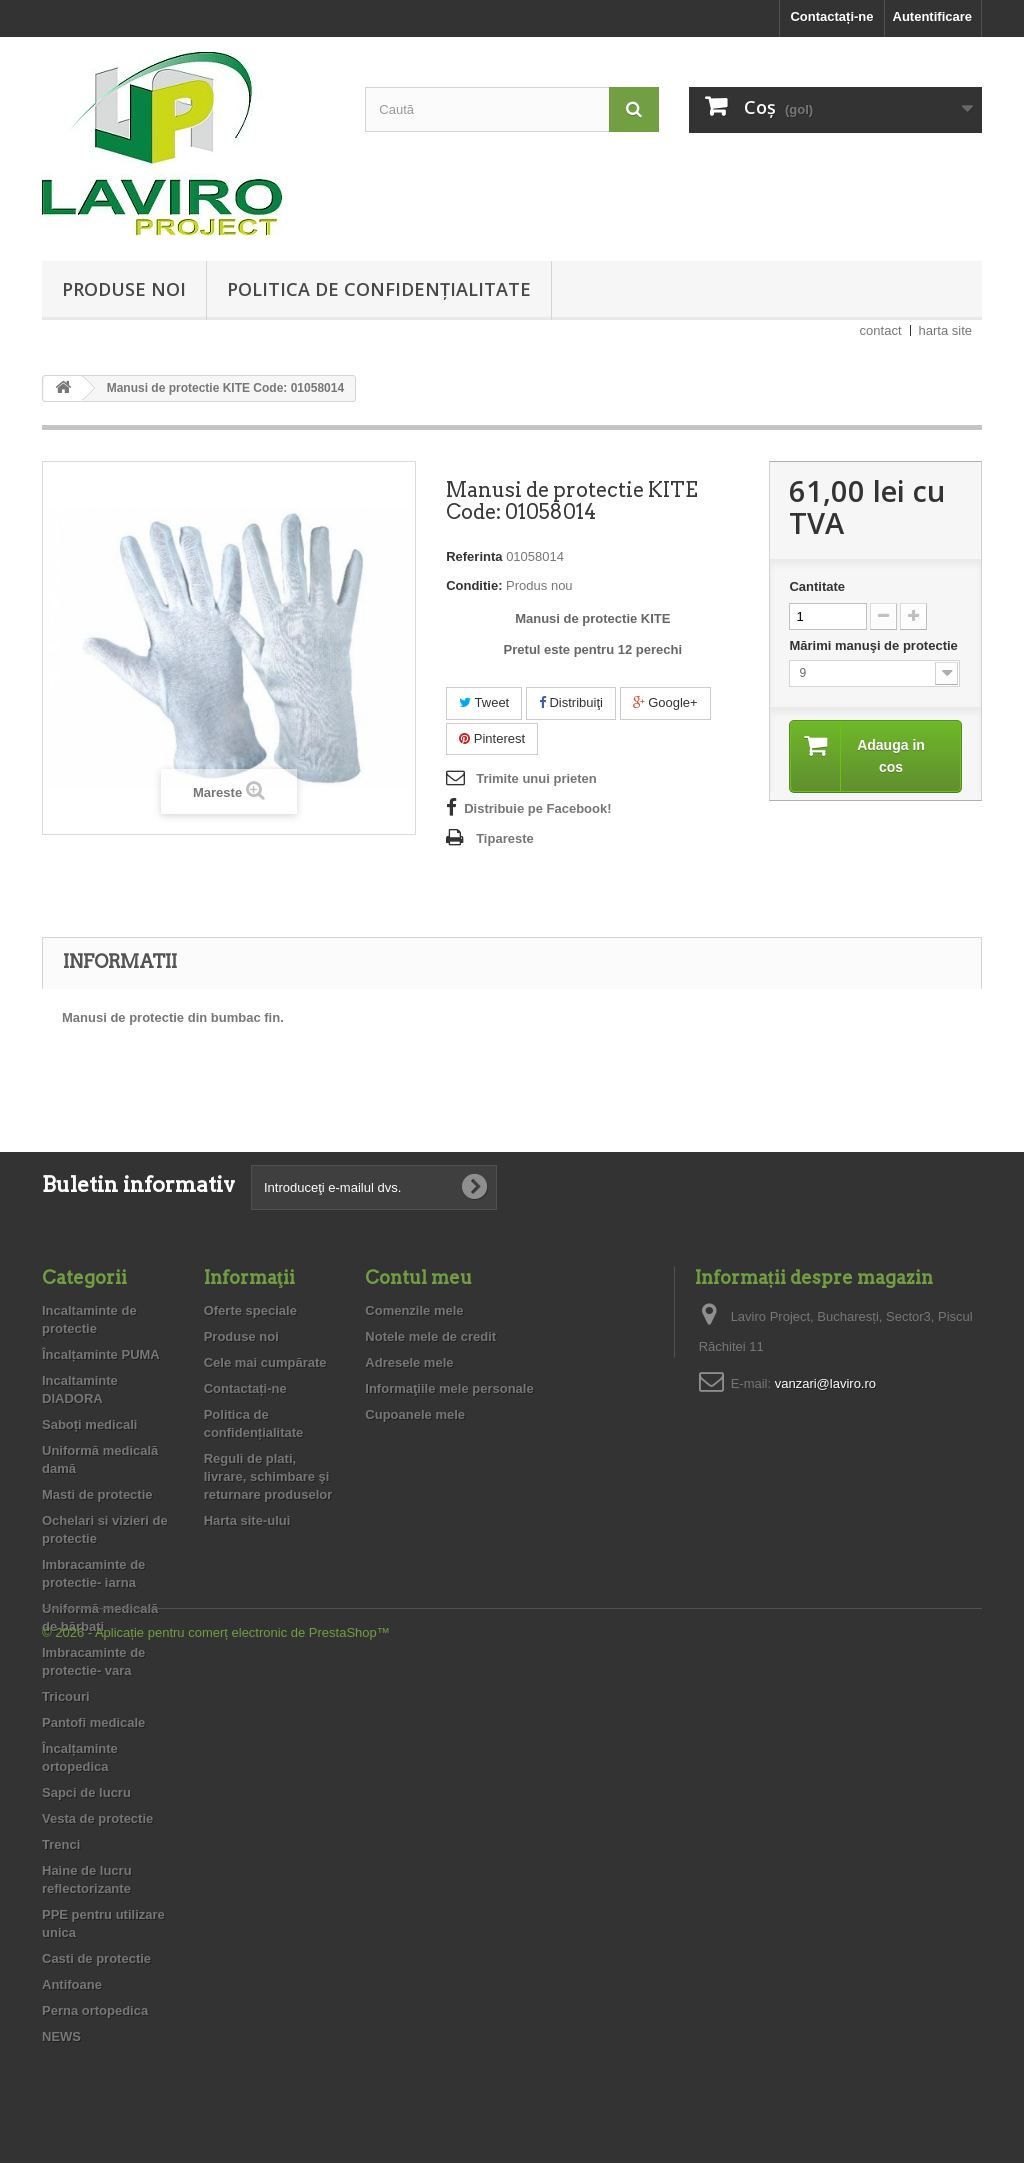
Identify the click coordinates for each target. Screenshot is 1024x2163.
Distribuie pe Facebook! (537, 808)
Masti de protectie (97, 1494)
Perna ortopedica (95, 2010)
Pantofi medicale (93, 1722)
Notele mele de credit (430, 1336)
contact (881, 330)
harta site (945, 330)
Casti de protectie (96, 1958)
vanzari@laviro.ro (825, 1383)
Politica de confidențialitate (379, 289)
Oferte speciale (250, 1310)
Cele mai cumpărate (265, 1362)
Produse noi (124, 289)
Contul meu (418, 1277)
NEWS (61, 2036)
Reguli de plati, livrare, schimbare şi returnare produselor (268, 1476)
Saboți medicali (89, 1424)
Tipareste (505, 838)
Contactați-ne (831, 16)
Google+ (665, 702)
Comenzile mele (414, 1310)
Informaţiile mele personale (449, 1388)
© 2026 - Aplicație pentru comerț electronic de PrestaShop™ (216, 2108)
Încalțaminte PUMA (101, 1354)
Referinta (474, 556)
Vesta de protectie (97, 1818)
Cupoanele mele (415, 1414)
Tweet (484, 702)
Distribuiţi (571, 702)
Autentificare (932, 16)
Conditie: (474, 585)
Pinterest (492, 738)
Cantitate (817, 586)
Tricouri (66, 1696)
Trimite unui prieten (536, 778)
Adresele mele (409, 1362)
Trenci (61, 1844)
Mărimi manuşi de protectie (875, 645)
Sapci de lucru (86, 1792)
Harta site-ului (247, 1520)
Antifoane (72, 1984)
